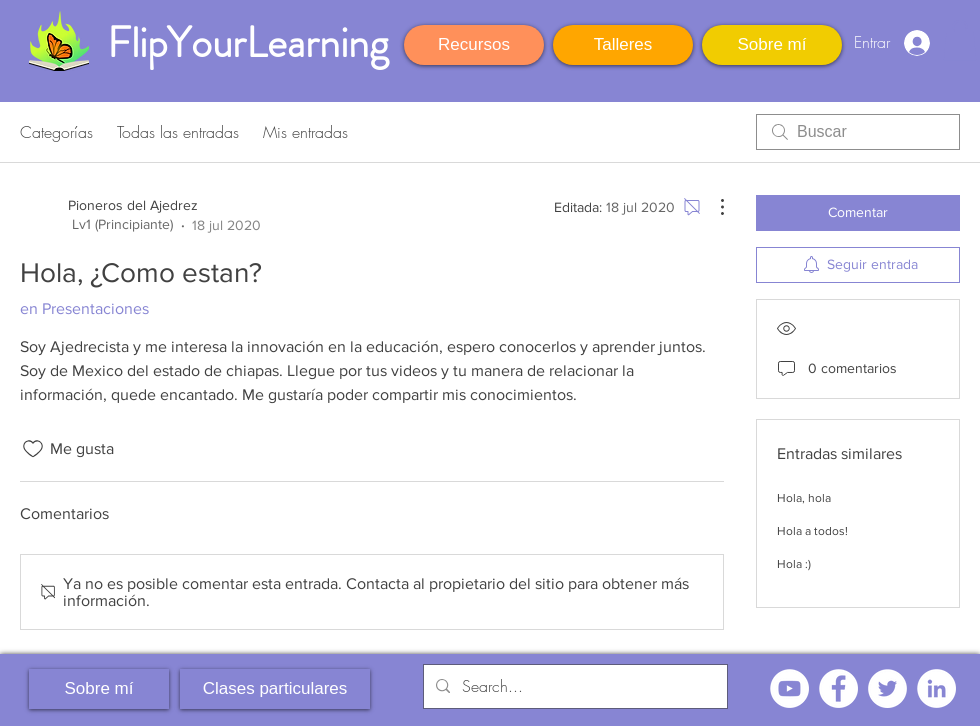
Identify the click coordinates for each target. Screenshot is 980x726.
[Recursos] (474, 45)
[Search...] (573, 686)
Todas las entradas (178, 132)
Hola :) (794, 564)
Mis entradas (305, 132)
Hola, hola (804, 498)
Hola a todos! (812, 531)
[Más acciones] (712, 207)
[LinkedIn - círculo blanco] (936, 688)
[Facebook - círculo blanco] (838, 688)
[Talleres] (623, 45)
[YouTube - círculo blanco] (789, 688)
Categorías (56, 132)
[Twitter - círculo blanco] (887, 688)
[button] (960, 40)
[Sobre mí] (772, 45)
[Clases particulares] (275, 689)
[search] (858, 132)
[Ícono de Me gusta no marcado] (33, 449)
